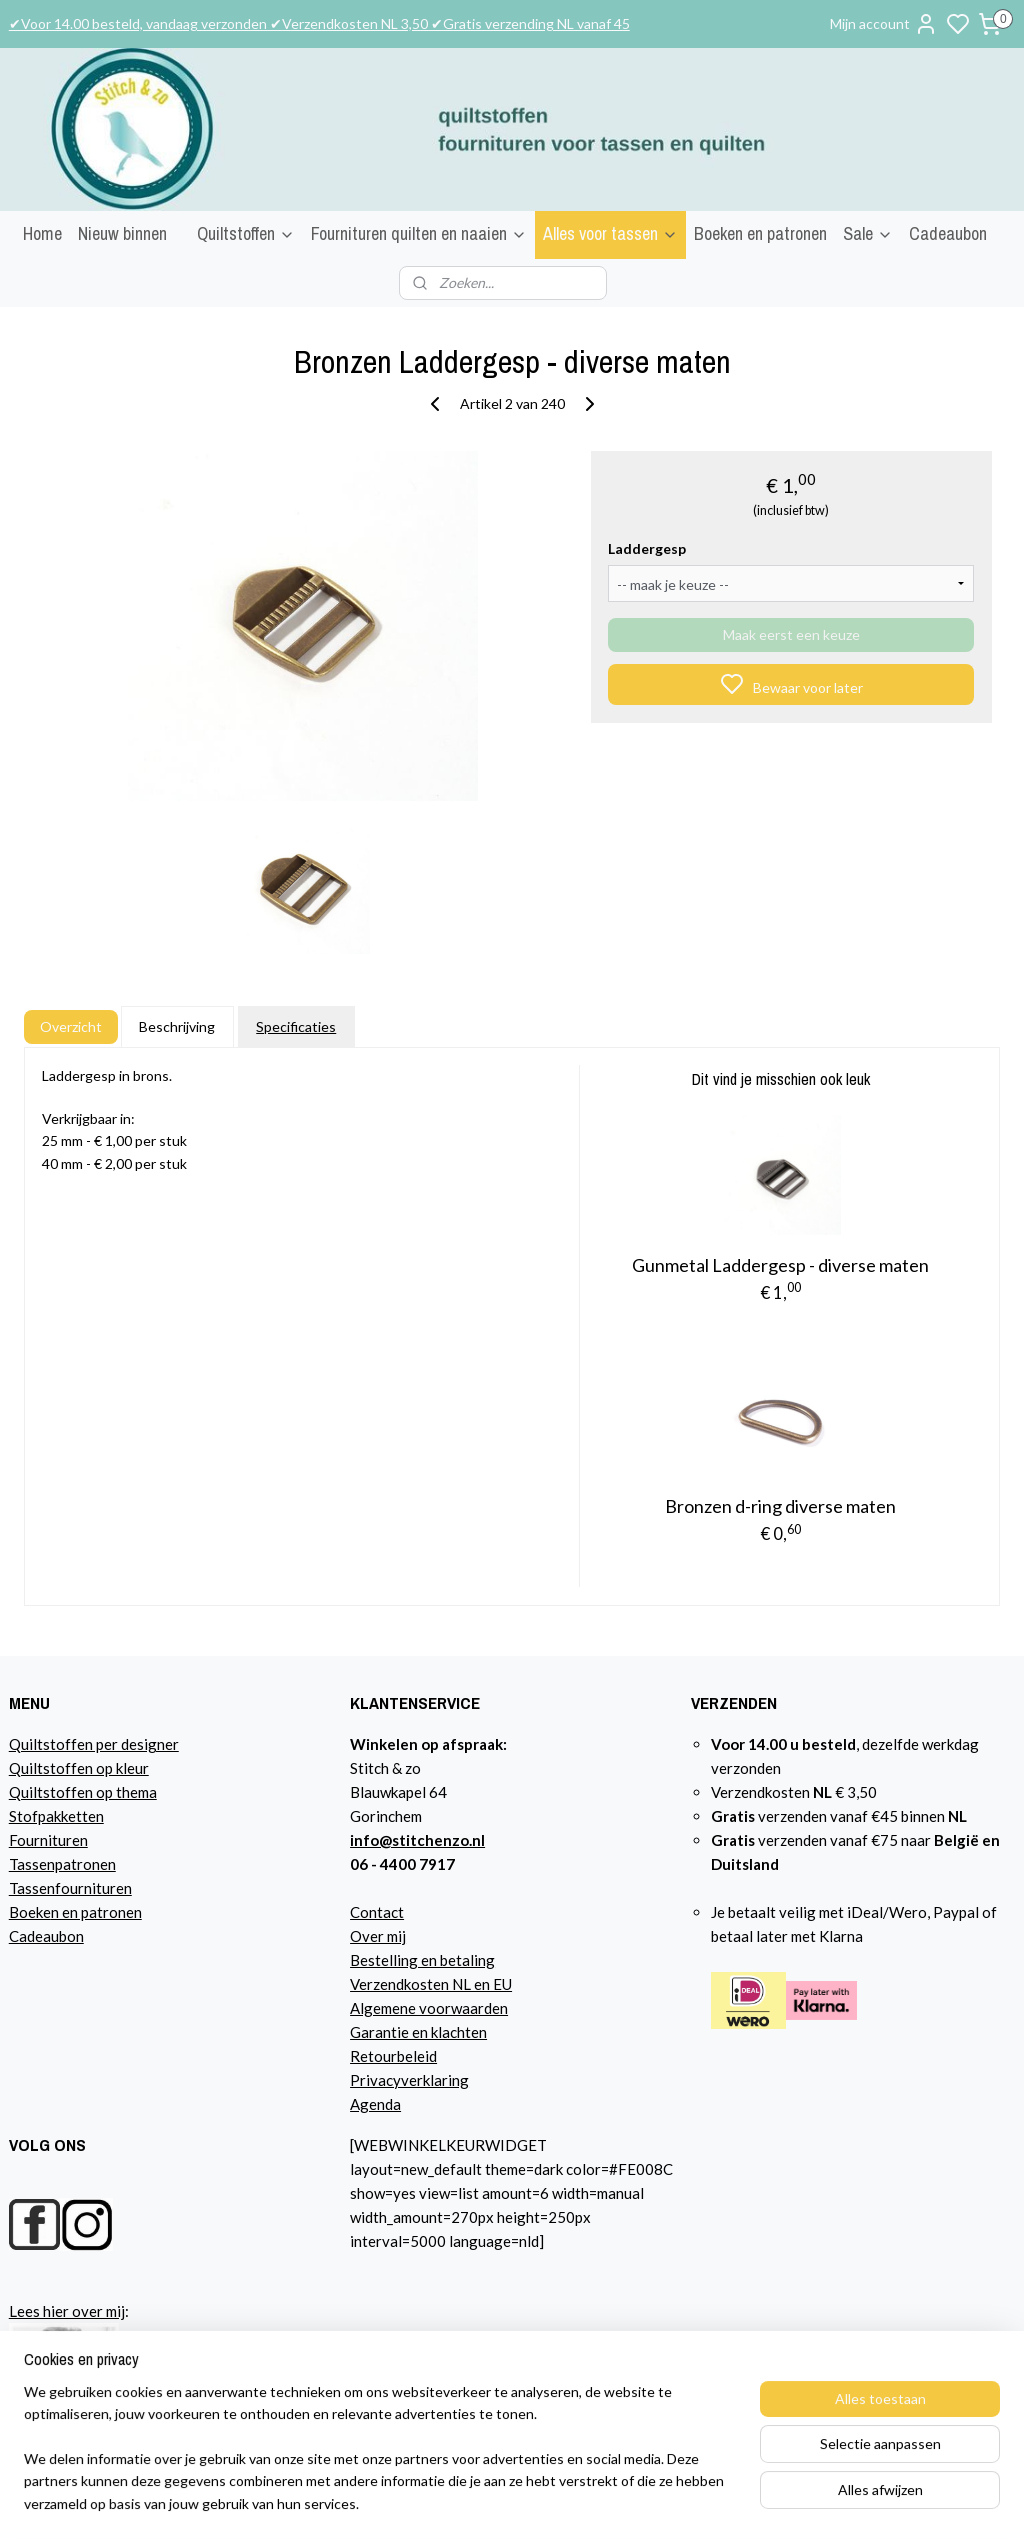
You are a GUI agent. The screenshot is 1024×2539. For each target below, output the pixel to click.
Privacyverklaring (409, 2080)
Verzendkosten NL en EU (431, 1984)
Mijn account (884, 24)
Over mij (378, 1936)
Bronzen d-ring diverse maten (780, 1506)
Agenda (375, 2104)
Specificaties (296, 1026)
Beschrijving (177, 1026)
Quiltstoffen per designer (94, 1744)
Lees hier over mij (67, 2311)
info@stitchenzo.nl (417, 1840)
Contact (377, 1912)
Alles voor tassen (610, 233)
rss (732, 2502)
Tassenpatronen (62, 1864)
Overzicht (71, 1026)
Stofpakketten (56, 1816)
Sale (868, 233)
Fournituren (48, 1840)
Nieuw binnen (122, 233)
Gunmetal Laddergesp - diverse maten (780, 1265)
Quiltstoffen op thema (83, 1792)
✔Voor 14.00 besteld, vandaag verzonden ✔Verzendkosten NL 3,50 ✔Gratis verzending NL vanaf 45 (319, 23)
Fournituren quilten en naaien (419, 233)
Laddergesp (647, 548)
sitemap (696, 2502)
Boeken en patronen (760, 233)
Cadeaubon (948, 233)
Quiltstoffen (246, 233)
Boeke (30, 1912)
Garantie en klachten (418, 2032)
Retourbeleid (393, 2056)
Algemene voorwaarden (429, 2008)
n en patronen (96, 1912)
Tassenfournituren (70, 1888)
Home (42, 233)
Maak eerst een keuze (791, 634)
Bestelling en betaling (422, 1960)
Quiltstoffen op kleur (79, 1768)
